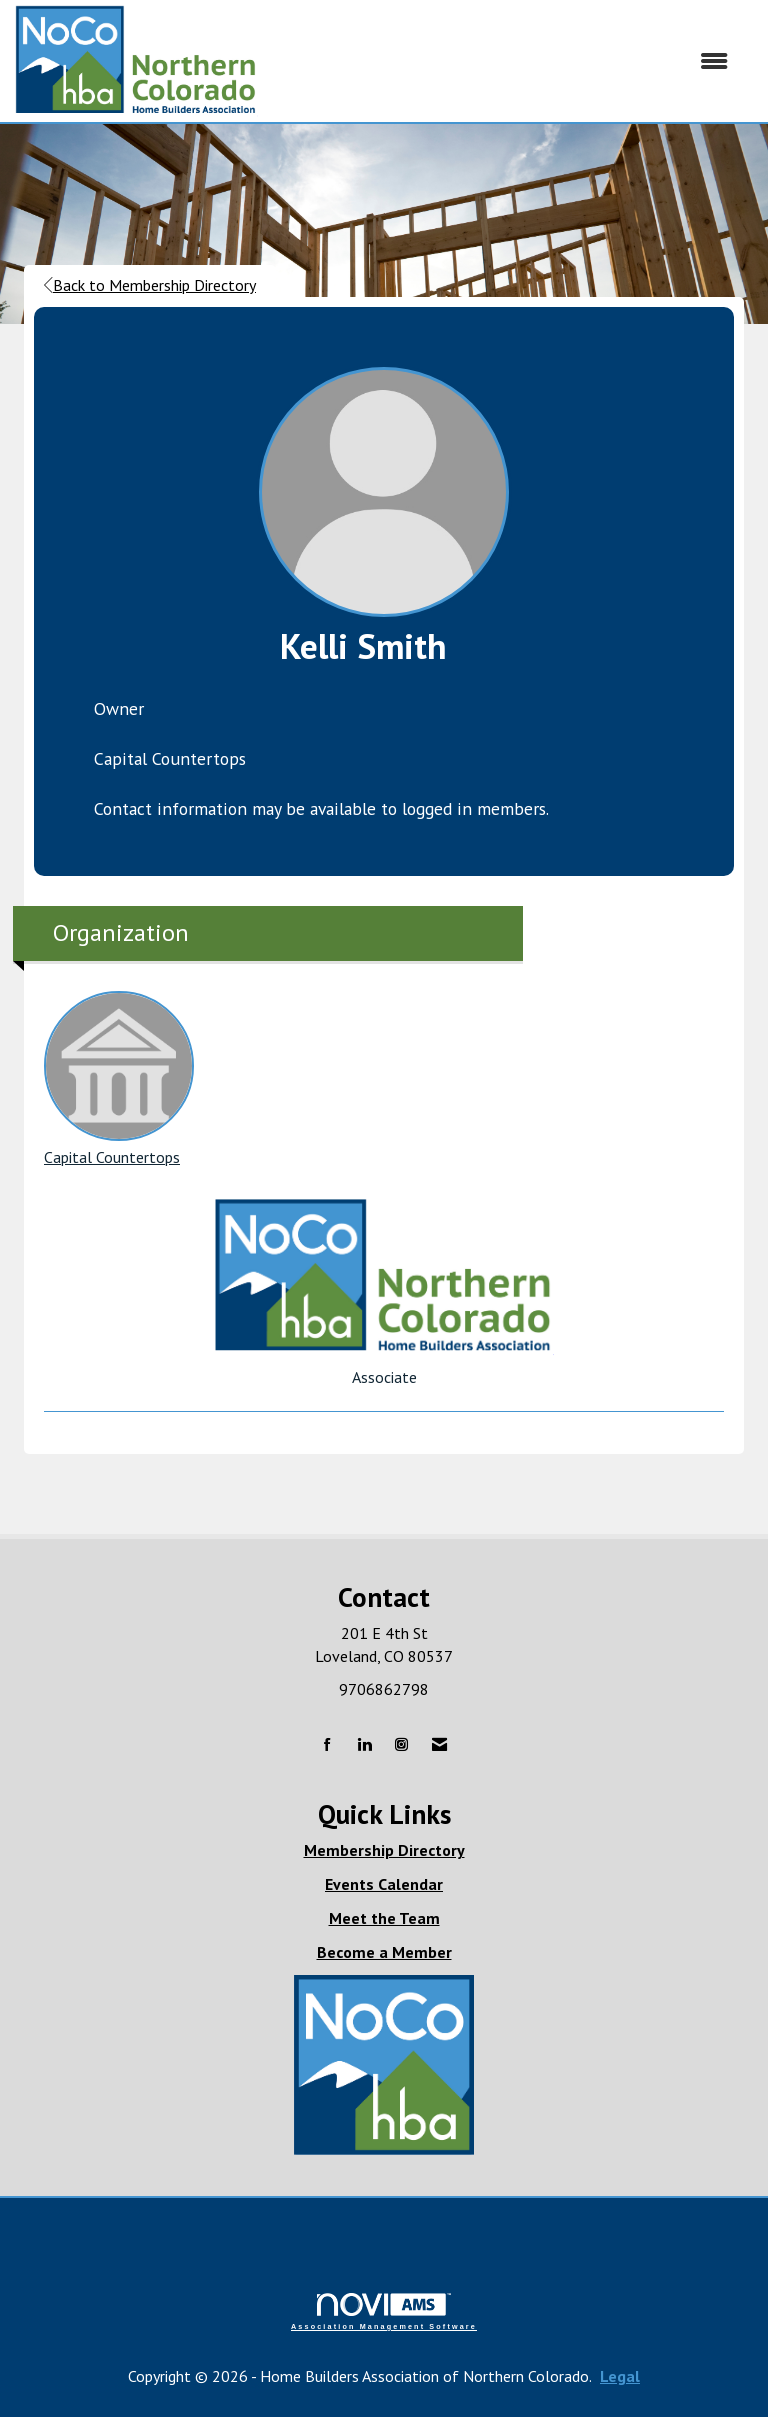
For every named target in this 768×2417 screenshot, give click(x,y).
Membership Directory (384, 1850)
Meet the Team (384, 1918)
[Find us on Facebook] (327, 1745)
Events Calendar (384, 1884)
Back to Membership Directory (150, 285)
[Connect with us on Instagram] (401, 1745)
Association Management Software (384, 2311)
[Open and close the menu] (503, 61)
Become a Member (384, 1952)
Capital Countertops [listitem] (119, 1079)
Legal (620, 2376)
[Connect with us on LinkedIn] (364, 1745)
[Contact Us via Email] (439, 1745)
